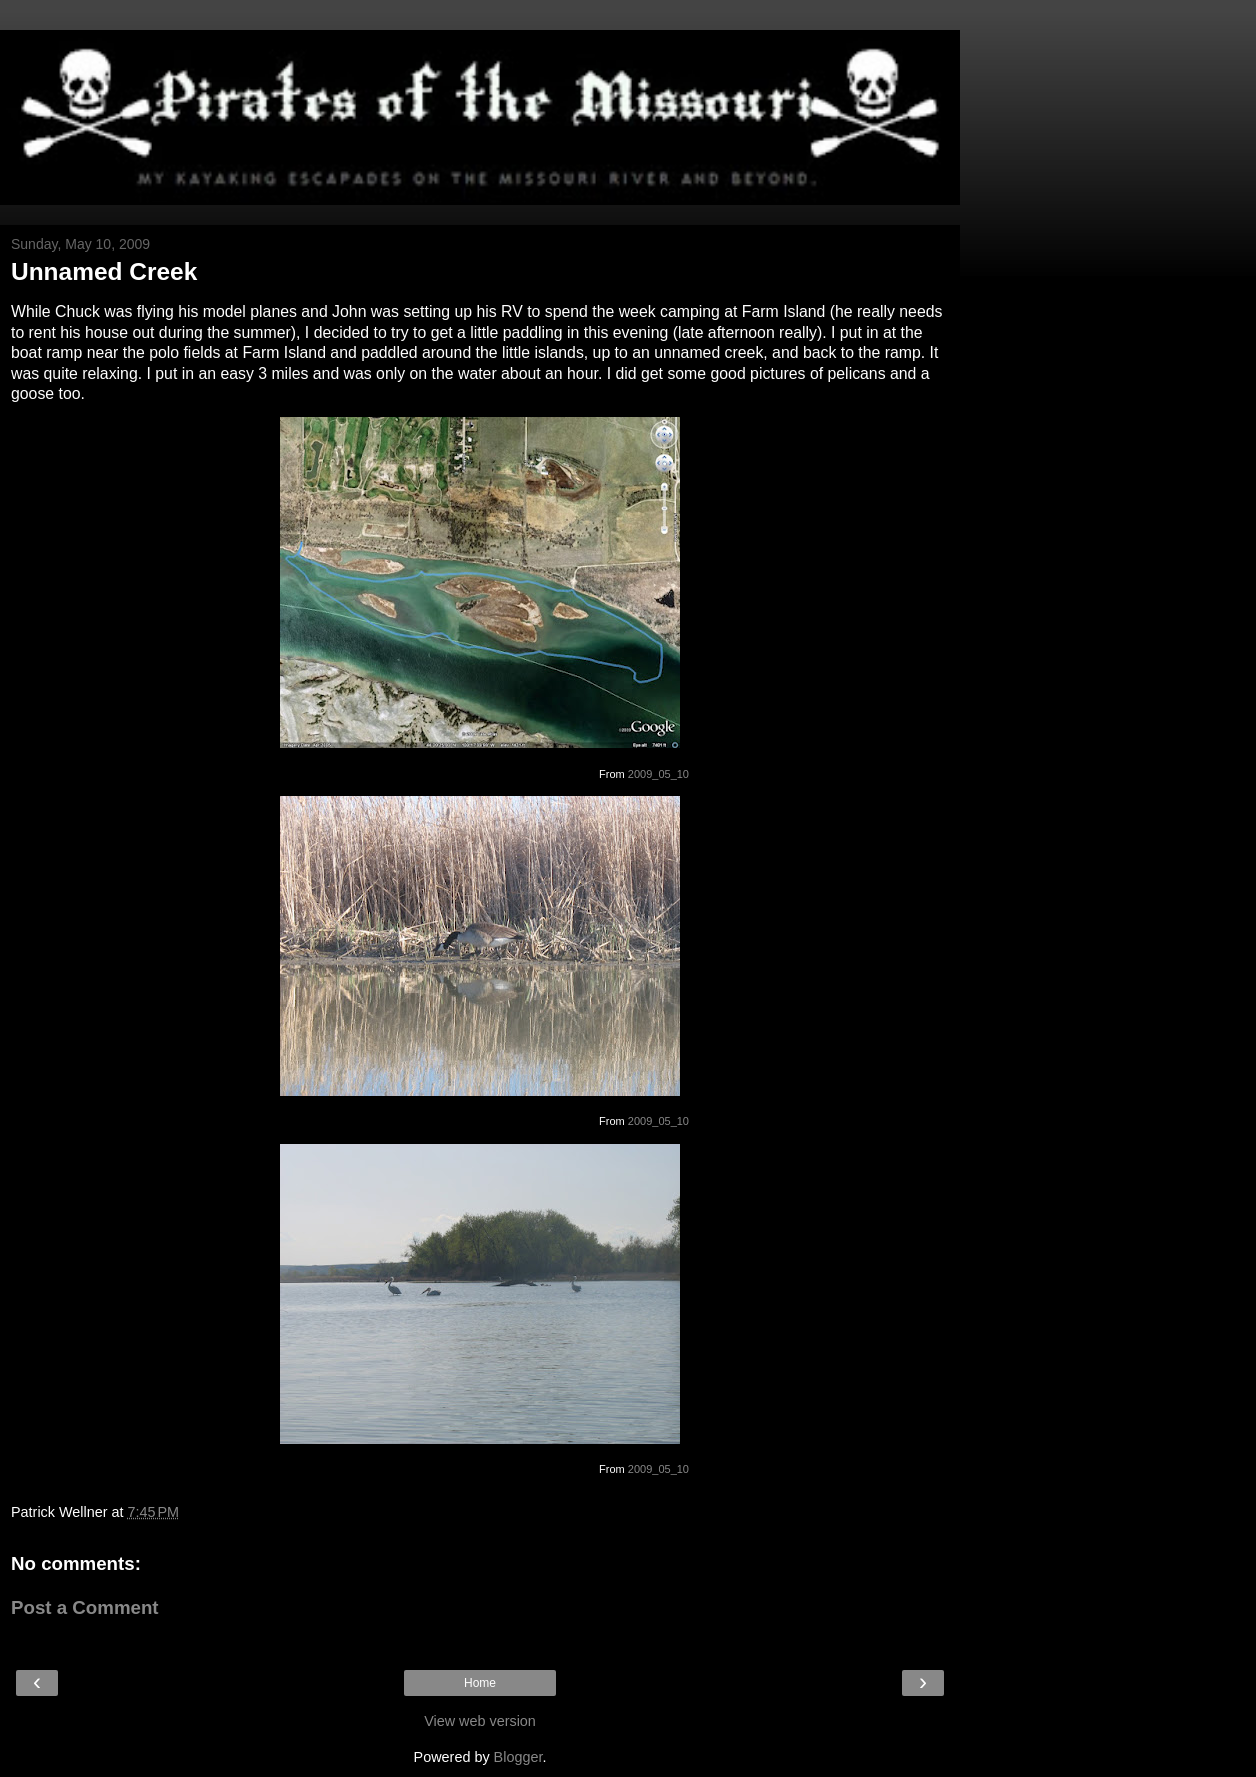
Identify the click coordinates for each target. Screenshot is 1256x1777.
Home (480, 1683)
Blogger (518, 1757)
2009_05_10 (658, 774)
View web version (480, 1721)
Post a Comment (85, 1607)
